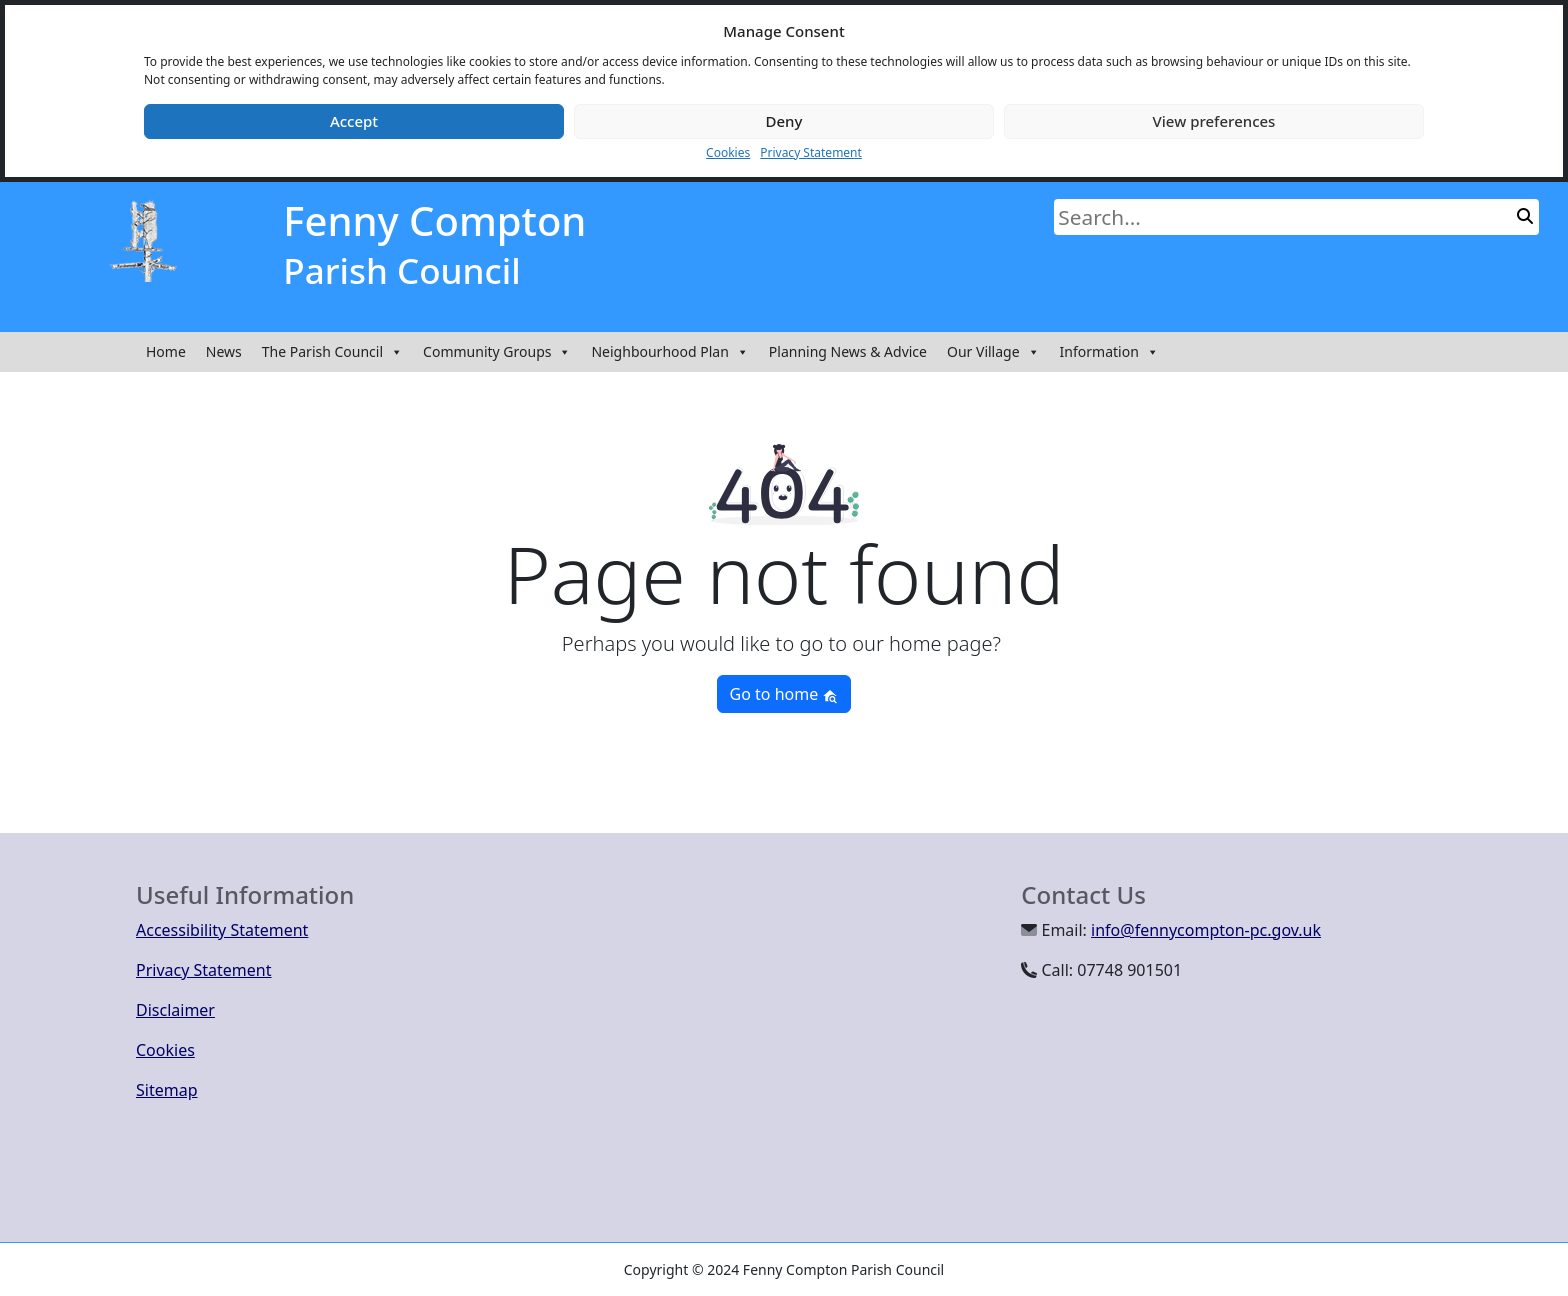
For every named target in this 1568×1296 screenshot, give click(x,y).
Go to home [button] (784, 694)
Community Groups (497, 352)
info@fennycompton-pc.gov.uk (1206, 930)
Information (1109, 352)
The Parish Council (332, 352)
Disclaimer (175, 1010)
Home (166, 351)
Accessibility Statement (222, 930)
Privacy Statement (811, 152)
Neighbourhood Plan (669, 352)
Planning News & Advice (848, 351)
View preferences (1214, 121)
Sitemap (167, 1090)
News (224, 351)
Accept (354, 121)
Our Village (993, 352)
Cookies (728, 152)
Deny (784, 121)
